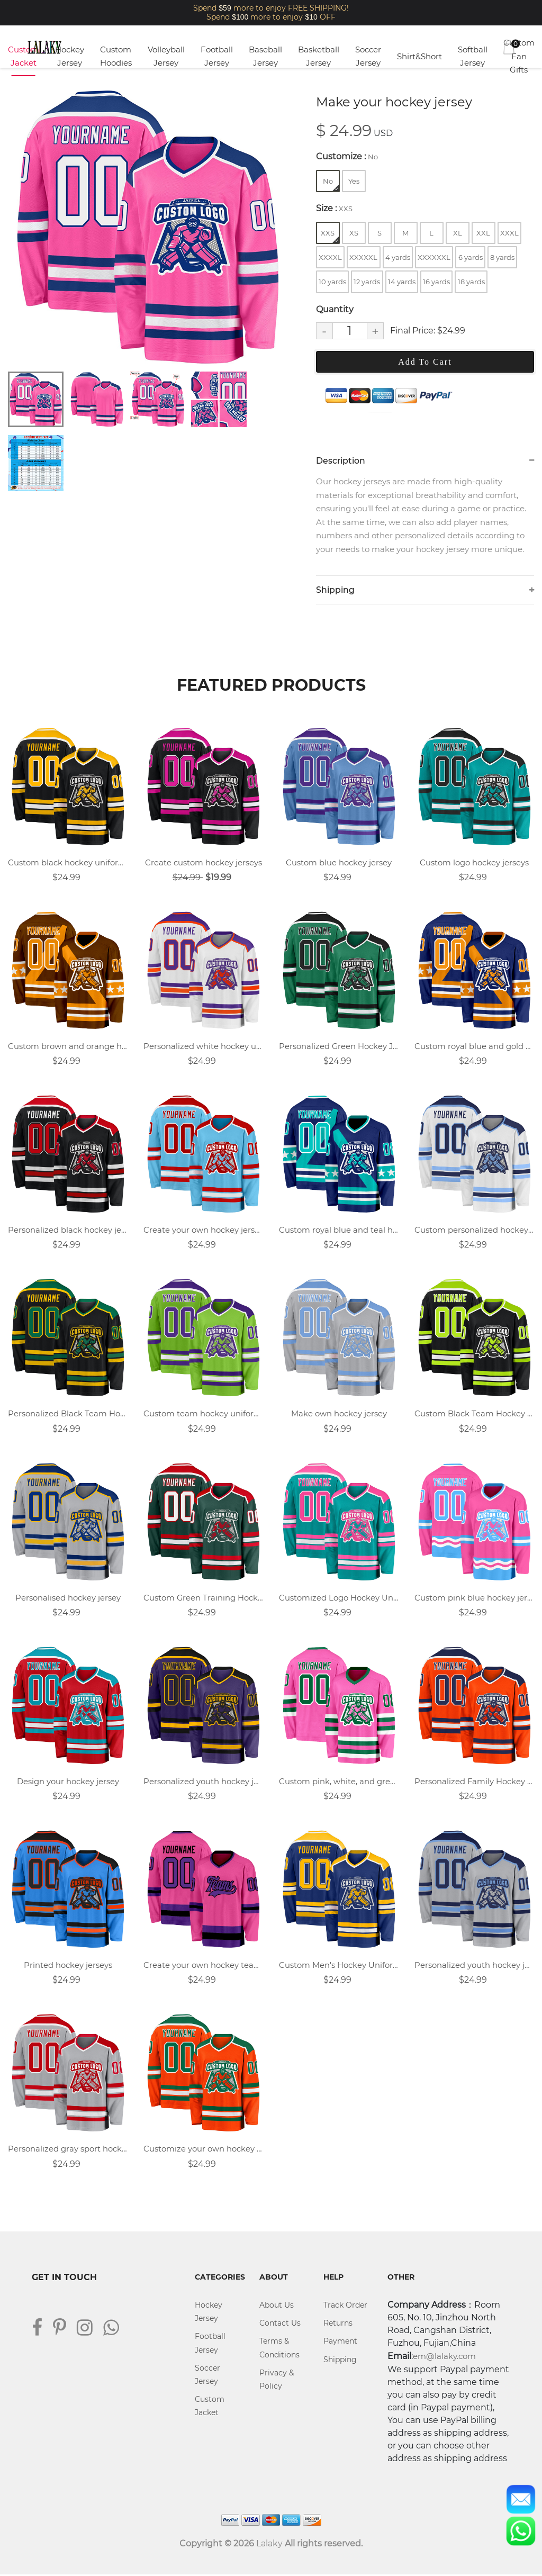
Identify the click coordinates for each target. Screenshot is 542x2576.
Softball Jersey (472, 56)
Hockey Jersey (69, 56)
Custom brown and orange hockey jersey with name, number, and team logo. (68, 1047)
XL (457, 233)
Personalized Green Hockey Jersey (339, 1047)
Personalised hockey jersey (68, 1599)
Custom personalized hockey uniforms (474, 1231)
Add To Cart (424, 361)
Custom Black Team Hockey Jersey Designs (474, 1414)
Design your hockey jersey (68, 1782)
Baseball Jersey (265, 56)
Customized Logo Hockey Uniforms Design (339, 1599)
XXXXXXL (434, 257)
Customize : (347, 156)
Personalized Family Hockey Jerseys (474, 1782)
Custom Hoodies (116, 56)
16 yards (436, 281)
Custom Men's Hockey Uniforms (339, 1967)
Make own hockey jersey (339, 1414)
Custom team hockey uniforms (203, 1414)
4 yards (397, 257)
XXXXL (330, 257)
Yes (353, 181)
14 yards (401, 281)
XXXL (509, 233)
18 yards (471, 281)
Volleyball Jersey (166, 56)
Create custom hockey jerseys (203, 863)
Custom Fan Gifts (519, 56)
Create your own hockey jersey (203, 1231)
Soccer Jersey (368, 56)
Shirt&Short (419, 56)
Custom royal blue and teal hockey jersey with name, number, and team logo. (339, 1231)
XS (353, 233)
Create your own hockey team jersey (203, 1967)
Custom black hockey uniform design (68, 863)
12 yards (367, 281)
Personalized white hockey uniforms (203, 1047)
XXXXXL (363, 257)
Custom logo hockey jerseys (474, 863)
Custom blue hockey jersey (339, 863)
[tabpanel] (147, 226)
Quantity (335, 309)
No (331, 184)
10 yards (332, 281)
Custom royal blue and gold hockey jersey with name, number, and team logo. (474, 1047)
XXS (330, 236)
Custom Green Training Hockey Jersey (203, 1599)
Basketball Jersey (318, 56)
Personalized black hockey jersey (68, 1231)
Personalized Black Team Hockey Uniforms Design (68, 1414)
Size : (334, 208)
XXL (483, 233)
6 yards (470, 257)
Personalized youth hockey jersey (203, 1782)
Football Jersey (217, 56)
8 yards (502, 257)
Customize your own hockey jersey (203, 2150)
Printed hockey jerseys (68, 1967)
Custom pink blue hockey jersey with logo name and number (474, 1599)
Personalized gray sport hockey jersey (68, 2150)
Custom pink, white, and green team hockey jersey (339, 1782)
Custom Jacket (23, 56)
